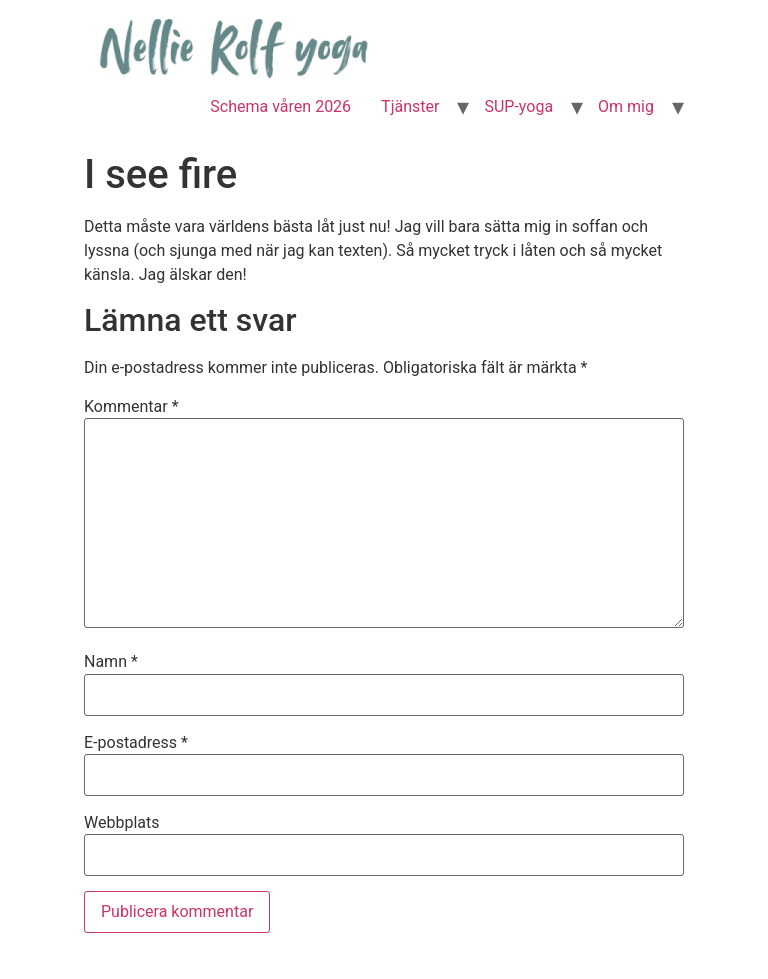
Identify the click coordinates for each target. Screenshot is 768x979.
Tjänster (410, 106)
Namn (111, 662)
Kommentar (131, 407)
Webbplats (121, 823)
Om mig (626, 106)
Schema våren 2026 (280, 106)
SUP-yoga (518, 106)
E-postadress (136, 743)
